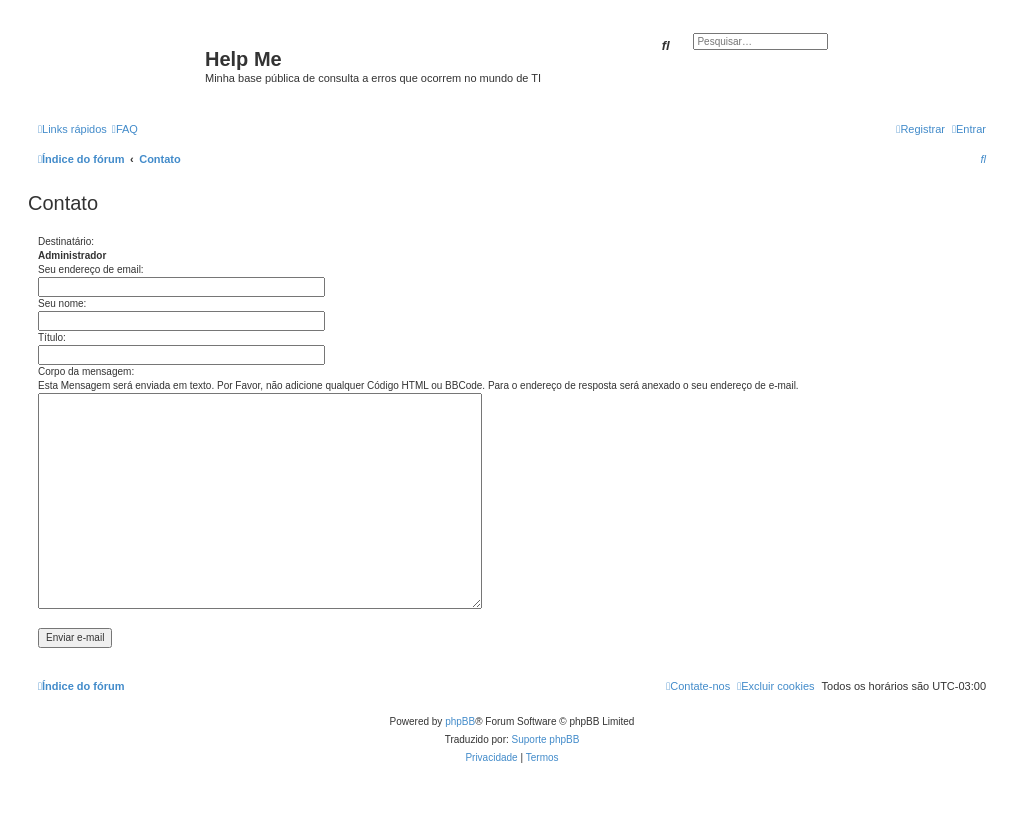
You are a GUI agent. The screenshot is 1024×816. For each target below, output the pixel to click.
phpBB (460, 721)
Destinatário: (66, 241)
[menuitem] (125, 129)
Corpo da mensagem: (86, 371)
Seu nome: (62, 303)
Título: (52, 337)
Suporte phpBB (546, 739)
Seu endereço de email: (91, 269)
